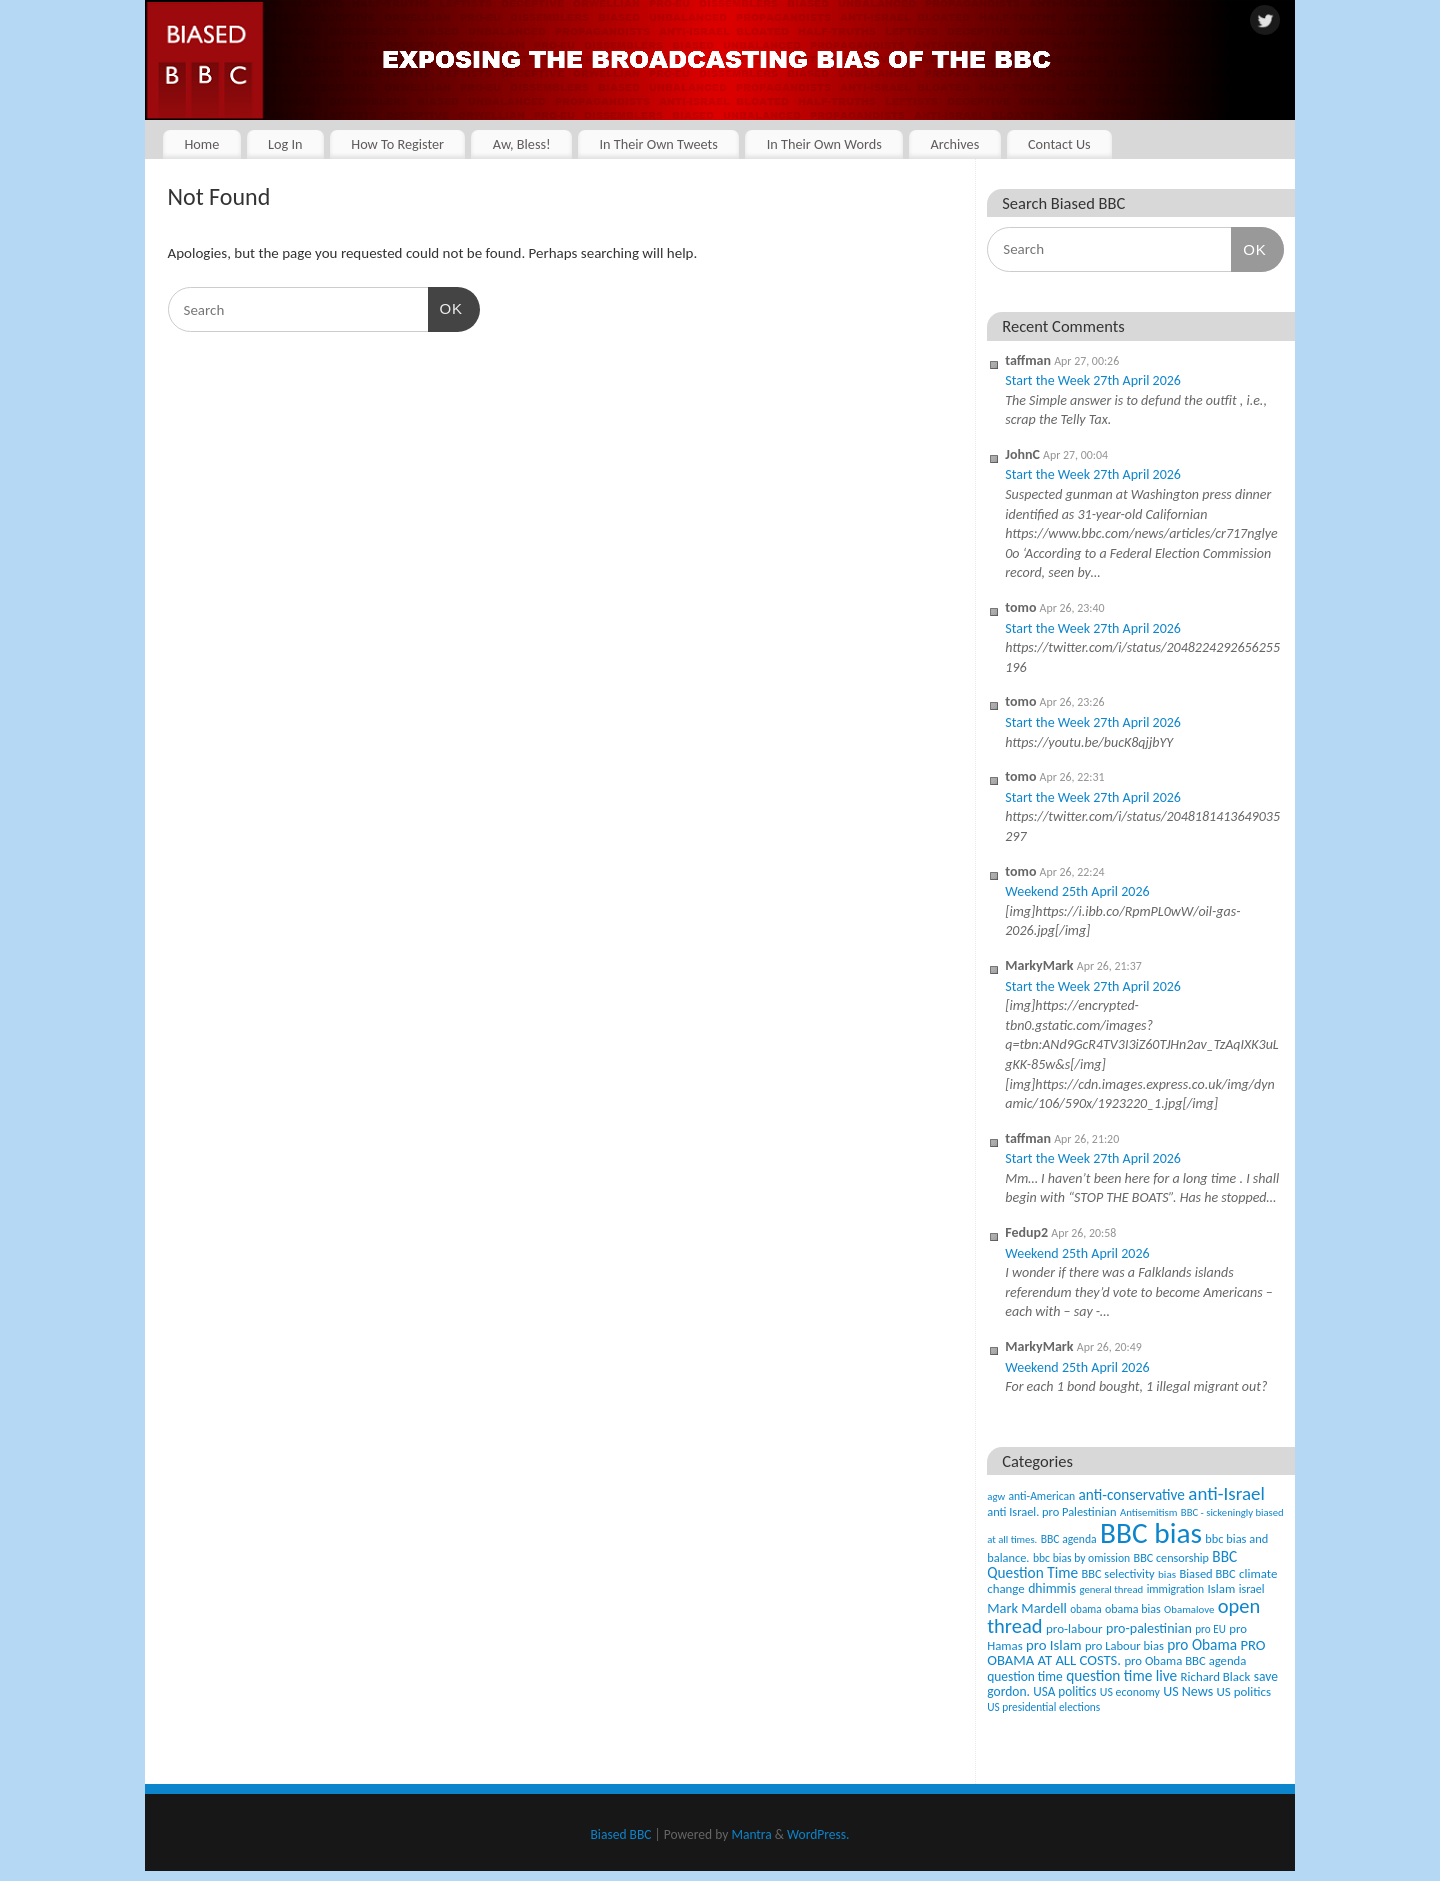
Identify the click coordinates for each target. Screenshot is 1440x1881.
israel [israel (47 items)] (1252, 1589)
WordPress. (818, 1834)
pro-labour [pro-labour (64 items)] (1074, 1629)
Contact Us (1059, 144)
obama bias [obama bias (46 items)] (1133, 1609)
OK (446, 307)
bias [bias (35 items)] (1167, 1574)
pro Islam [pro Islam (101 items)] (1054, 1645)
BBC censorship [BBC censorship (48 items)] (1171, 1557)
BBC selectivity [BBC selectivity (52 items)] (1117, 1573)
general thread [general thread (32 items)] (1111, 1589)
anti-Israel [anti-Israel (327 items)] (1226, 1493)
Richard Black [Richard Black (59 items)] (1216, 1676)
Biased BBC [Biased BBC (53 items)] (1207, 1573)
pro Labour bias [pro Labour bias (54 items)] (1124, 1645)
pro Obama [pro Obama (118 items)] (1202, 1644)
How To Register (397, 144)
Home (201, 144)
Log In (285, 144)
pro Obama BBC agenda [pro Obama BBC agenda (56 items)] (1185, 1660)
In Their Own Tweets (658, 144)
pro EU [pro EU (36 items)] (1210, 1629)
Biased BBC (621, 1834)
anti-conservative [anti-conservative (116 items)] (1132, 1494)
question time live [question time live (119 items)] (1121, 1675)
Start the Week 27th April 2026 (1093, 380)
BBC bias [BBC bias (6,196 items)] (1151, 1533)
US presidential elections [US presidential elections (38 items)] (1043, 1707)
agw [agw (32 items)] (996, 1496)
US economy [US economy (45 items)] (1130, 1692)
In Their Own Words (824, 144)
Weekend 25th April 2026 (1077, 891)
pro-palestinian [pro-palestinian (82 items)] (1149, 1628)
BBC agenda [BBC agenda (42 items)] (1069, 1539)
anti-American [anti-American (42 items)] (1042, 1496)
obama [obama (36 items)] (1085, 1609)
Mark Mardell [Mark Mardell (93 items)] (1027, 1608)
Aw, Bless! (522, 144)
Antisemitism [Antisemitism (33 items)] (1149, 1512)
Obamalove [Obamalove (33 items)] (1189, 1609)
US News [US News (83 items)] (1188, 1691)
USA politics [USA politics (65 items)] (1064, 1691)
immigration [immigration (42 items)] (1175, 1589)
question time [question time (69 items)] (1025, 1676)
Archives (954, 144)
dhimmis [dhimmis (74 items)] (1052, 1588)
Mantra (751, 1834)
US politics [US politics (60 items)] (1244, 1691)
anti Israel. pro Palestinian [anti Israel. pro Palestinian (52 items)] (1051, 1511)
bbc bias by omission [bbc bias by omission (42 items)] (1081, 1558)
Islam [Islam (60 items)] (1221, 1588)
